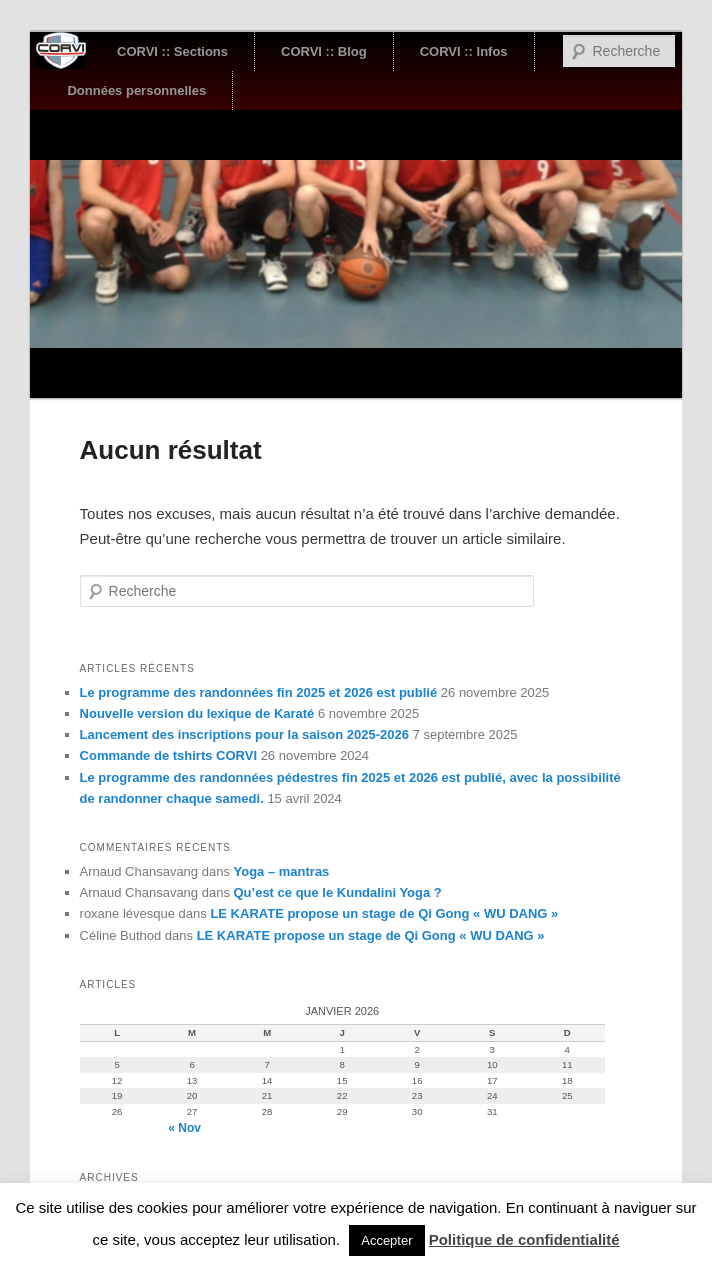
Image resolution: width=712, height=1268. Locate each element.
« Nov (184, 1128)
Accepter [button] (386, 1240)
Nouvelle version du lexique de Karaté (197, 713)
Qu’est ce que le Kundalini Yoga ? (338, 892)
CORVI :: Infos (464, 51)
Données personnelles (136, 90)
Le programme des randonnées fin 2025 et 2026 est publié (259, 692)
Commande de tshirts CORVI (168, 755)
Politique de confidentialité (524, 1239)
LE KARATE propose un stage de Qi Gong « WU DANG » (384, 913)
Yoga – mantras (282, 871)
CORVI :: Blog (324, 51)
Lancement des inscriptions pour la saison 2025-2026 (244, 734)
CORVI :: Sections (172, 51)
